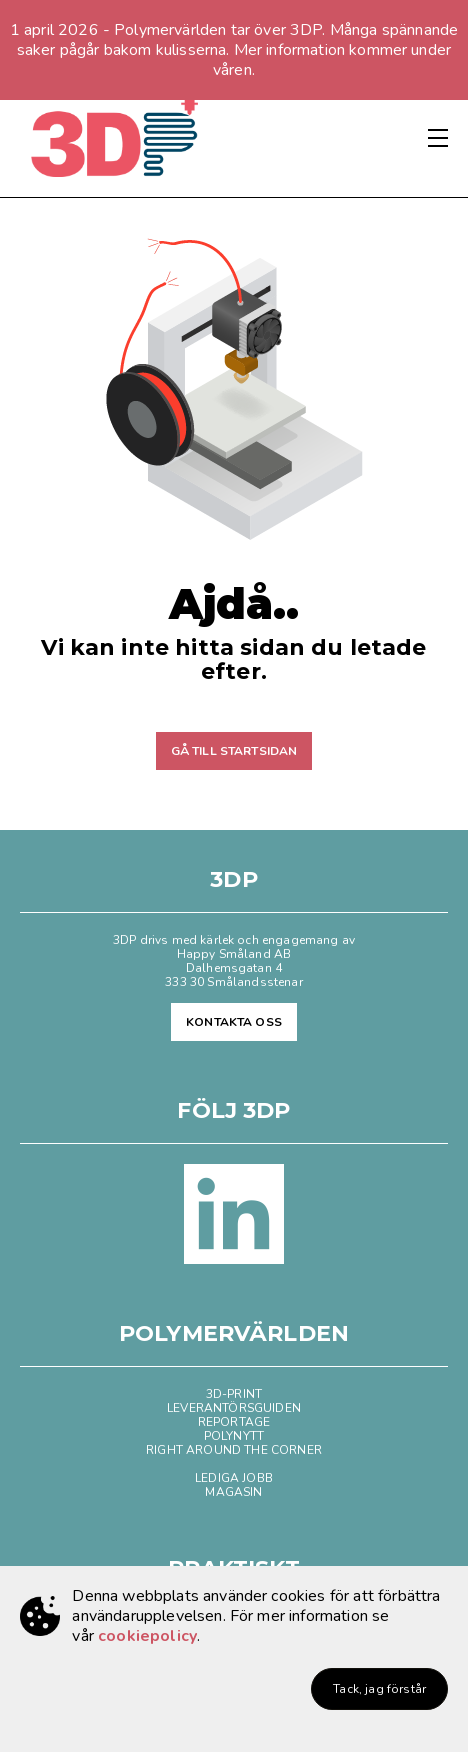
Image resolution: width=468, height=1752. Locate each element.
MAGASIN (233, 1492)
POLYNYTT (234, 1436)
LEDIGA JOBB (234, 1478)
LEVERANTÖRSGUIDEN (234, 1408)
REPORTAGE (234, 1422)
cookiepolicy (147, 1636)
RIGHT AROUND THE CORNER (234, 1450)
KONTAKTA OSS (234, 1022)
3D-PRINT (234, 1394)
